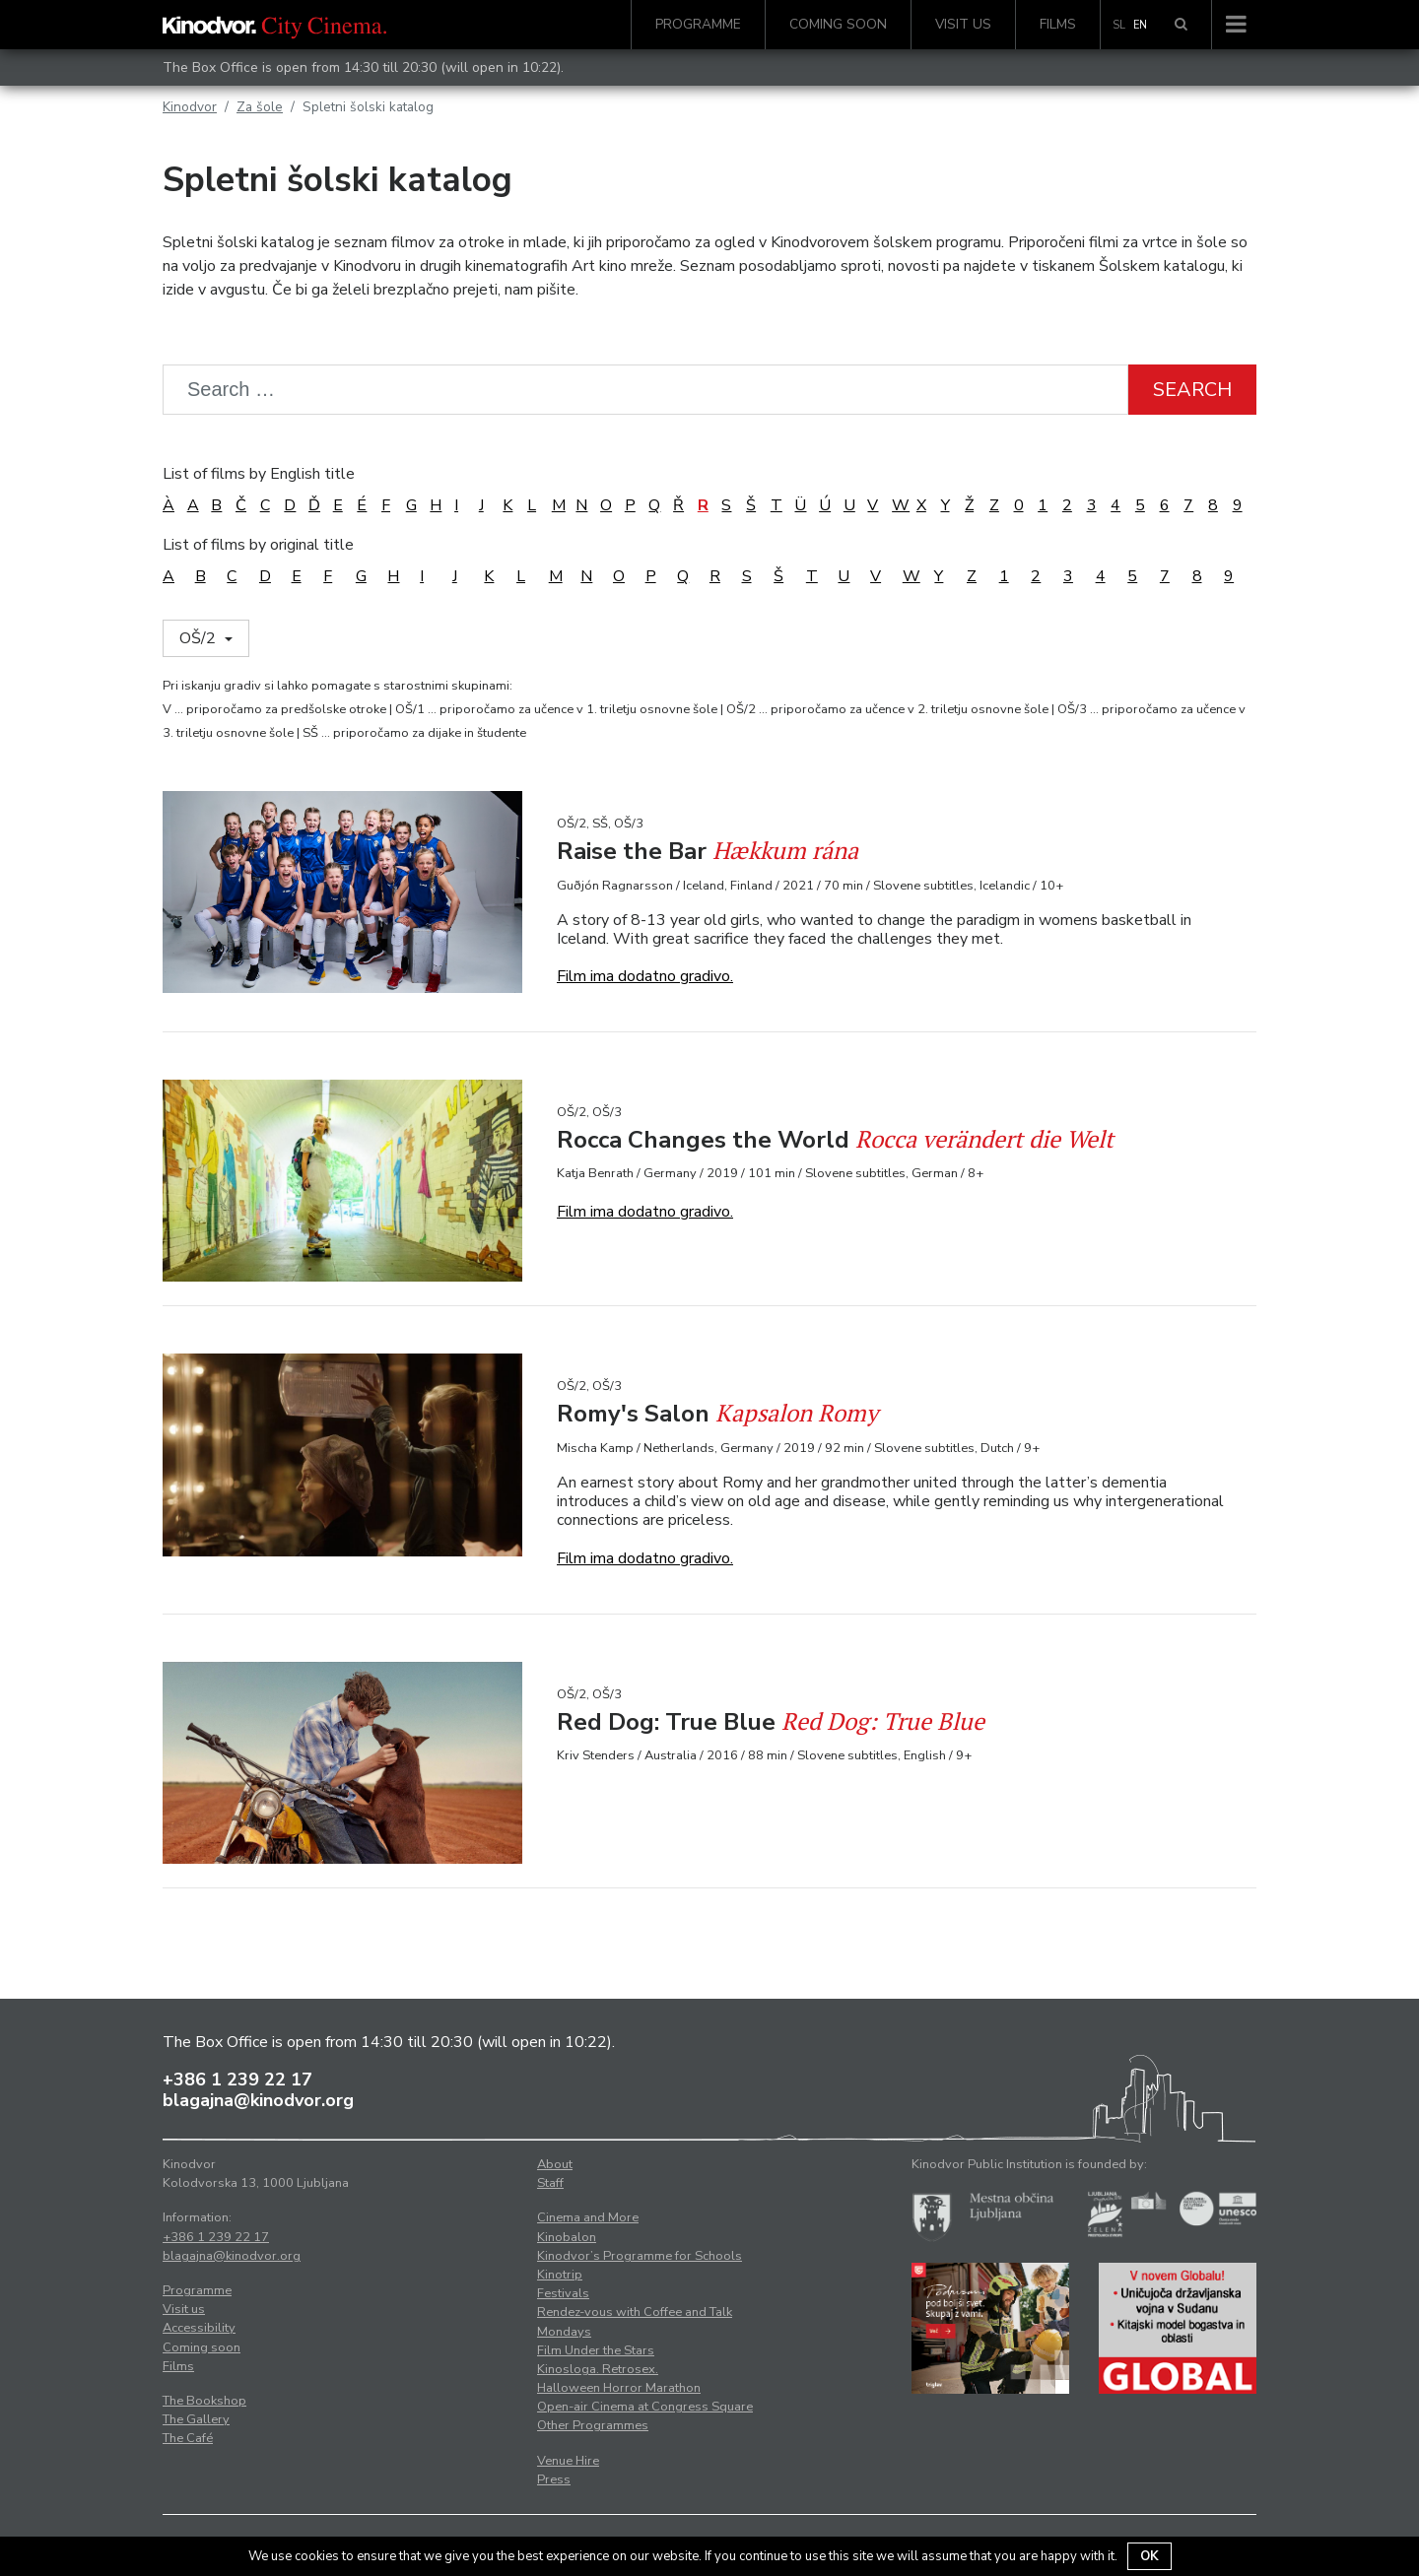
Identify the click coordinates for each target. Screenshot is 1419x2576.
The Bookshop (204, 2401)
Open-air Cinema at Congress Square (645, 2406)
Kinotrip (559, 2274)
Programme (698, 24)
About (555, 2164)
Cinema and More (588, 2217)
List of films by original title (258, 545)
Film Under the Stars (595, 2350)
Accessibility (199, 2328)
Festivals (563, 2293)
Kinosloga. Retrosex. (597, 2369)
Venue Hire (568, 2461)
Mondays (564, 2332)
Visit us (963, 24)
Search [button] (1192, 389)
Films (1058, 24)
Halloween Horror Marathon (619, 2388)
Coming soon (838, 24)
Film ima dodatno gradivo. (645, 976)
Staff (550, 2183)
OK (1149, 2556)
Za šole (259, 107)
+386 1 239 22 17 (237, 2079)
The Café (188, 2438)
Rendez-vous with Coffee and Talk (634, 2312)
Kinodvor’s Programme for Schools (639, 2256)
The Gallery (196, 2419)
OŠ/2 (199, 638)
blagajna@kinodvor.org (258, 2100)
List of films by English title (259, 474)
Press (554, 2479)
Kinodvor (190, 107)
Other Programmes (592, 2425)
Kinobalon (566, 2237)
